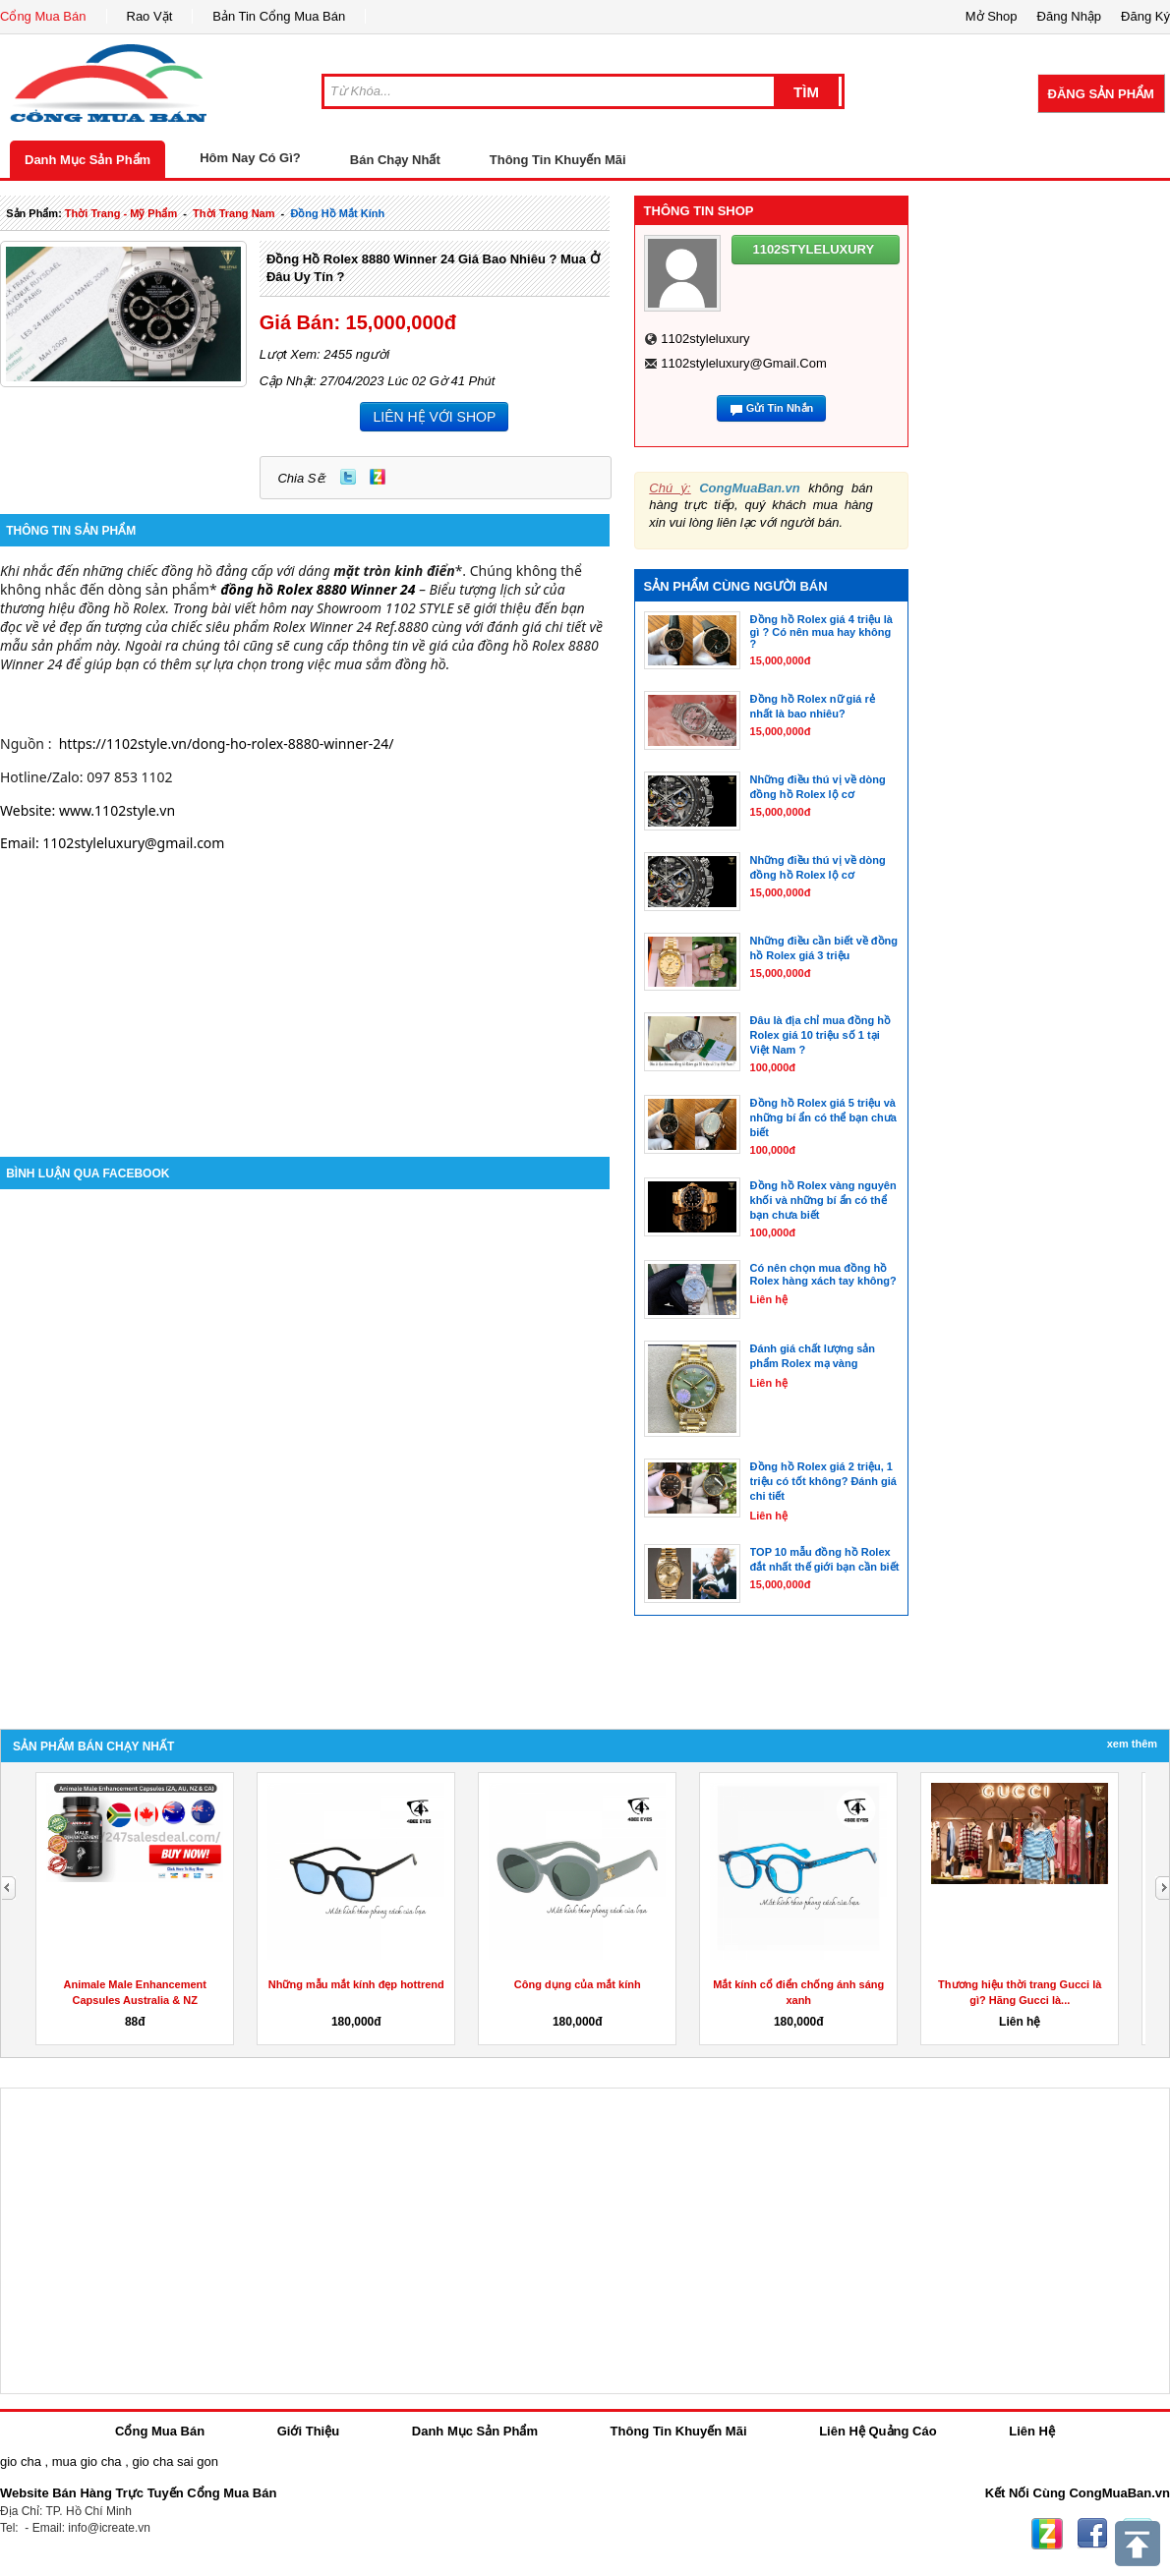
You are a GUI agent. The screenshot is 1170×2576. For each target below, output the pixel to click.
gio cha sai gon (174, 2461)
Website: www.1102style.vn (87, 810)
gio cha (20, 2461)
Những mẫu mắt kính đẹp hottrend (356, 1984)
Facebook (1092, 2533)
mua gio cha (87, 2461)
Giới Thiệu (308, 2431)
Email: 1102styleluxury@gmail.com (112, 842)
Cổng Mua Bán (43, 16)
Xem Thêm (1132, 1743)
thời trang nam (233, 213)
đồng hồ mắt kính (337, 213)
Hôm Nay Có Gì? (250, 157)
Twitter (348, 477)
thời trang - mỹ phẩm (121, 213)
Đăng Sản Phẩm (1101, 93)
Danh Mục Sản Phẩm (87, 159)
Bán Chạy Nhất (395, 159)
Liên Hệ (1032, 2431)
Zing (377, 477)
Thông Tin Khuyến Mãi (558, 159)
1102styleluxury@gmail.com (744, 363)
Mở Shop (991, 16)
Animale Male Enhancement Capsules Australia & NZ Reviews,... (135, 2000)
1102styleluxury (705, 338)
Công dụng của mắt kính (577, 1984)
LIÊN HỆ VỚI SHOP (434, 417)
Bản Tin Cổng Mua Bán (278, 16)
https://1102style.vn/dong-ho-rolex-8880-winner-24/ (226, 743)
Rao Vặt (150, 16)
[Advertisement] (305, 989)
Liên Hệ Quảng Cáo (877, 2431)
